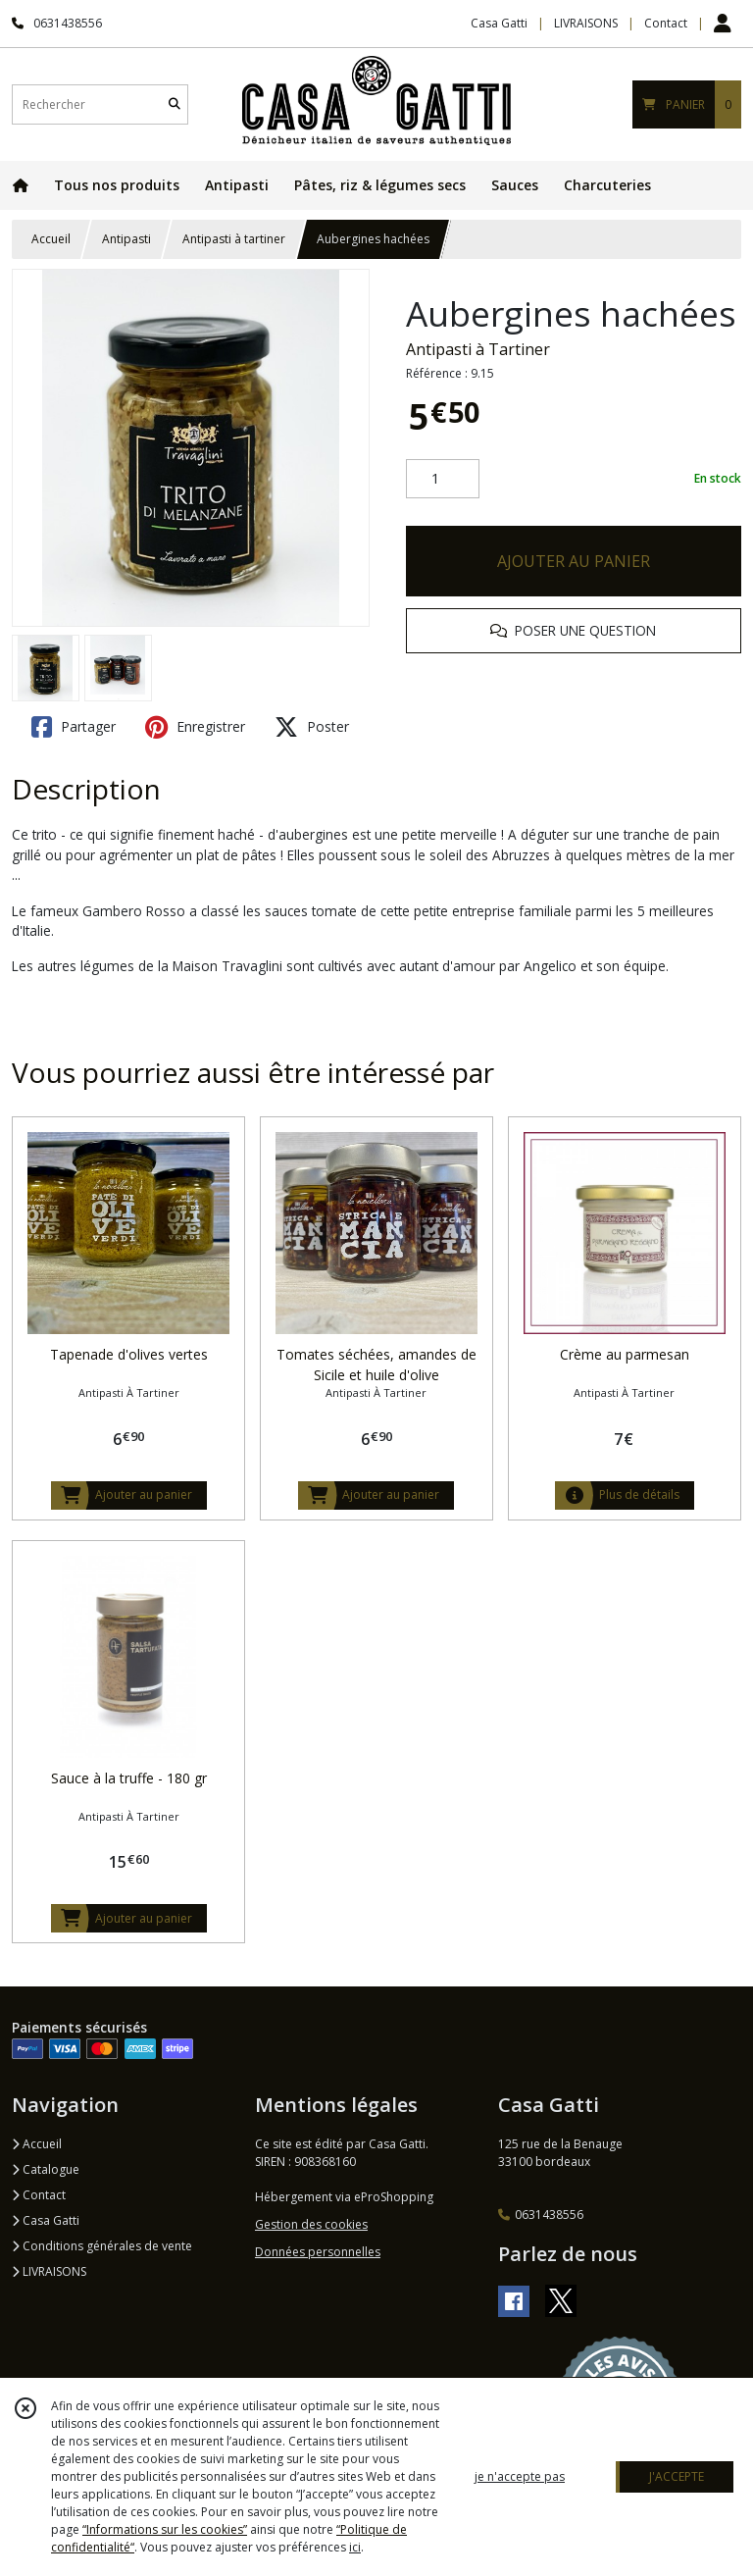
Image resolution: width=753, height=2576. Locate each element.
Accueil (51, 239)
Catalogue (45, 2169)
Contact (665, 23)
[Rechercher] (174, 104)
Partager (73, 727)
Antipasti (126, 239)
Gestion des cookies (311, 2224)
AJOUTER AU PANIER (573, 561)
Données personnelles (317, 2251)
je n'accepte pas (520, 2476)
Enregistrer (195, 727)
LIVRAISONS (49, 2271)
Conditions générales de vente (102, 2246)
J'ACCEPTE (676, 2476)
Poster (312, 727)
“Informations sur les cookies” (164, 2529)
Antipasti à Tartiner (478, 349)
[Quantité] (442, 478)
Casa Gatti (45, 2220)
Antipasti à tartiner (233, 239)
